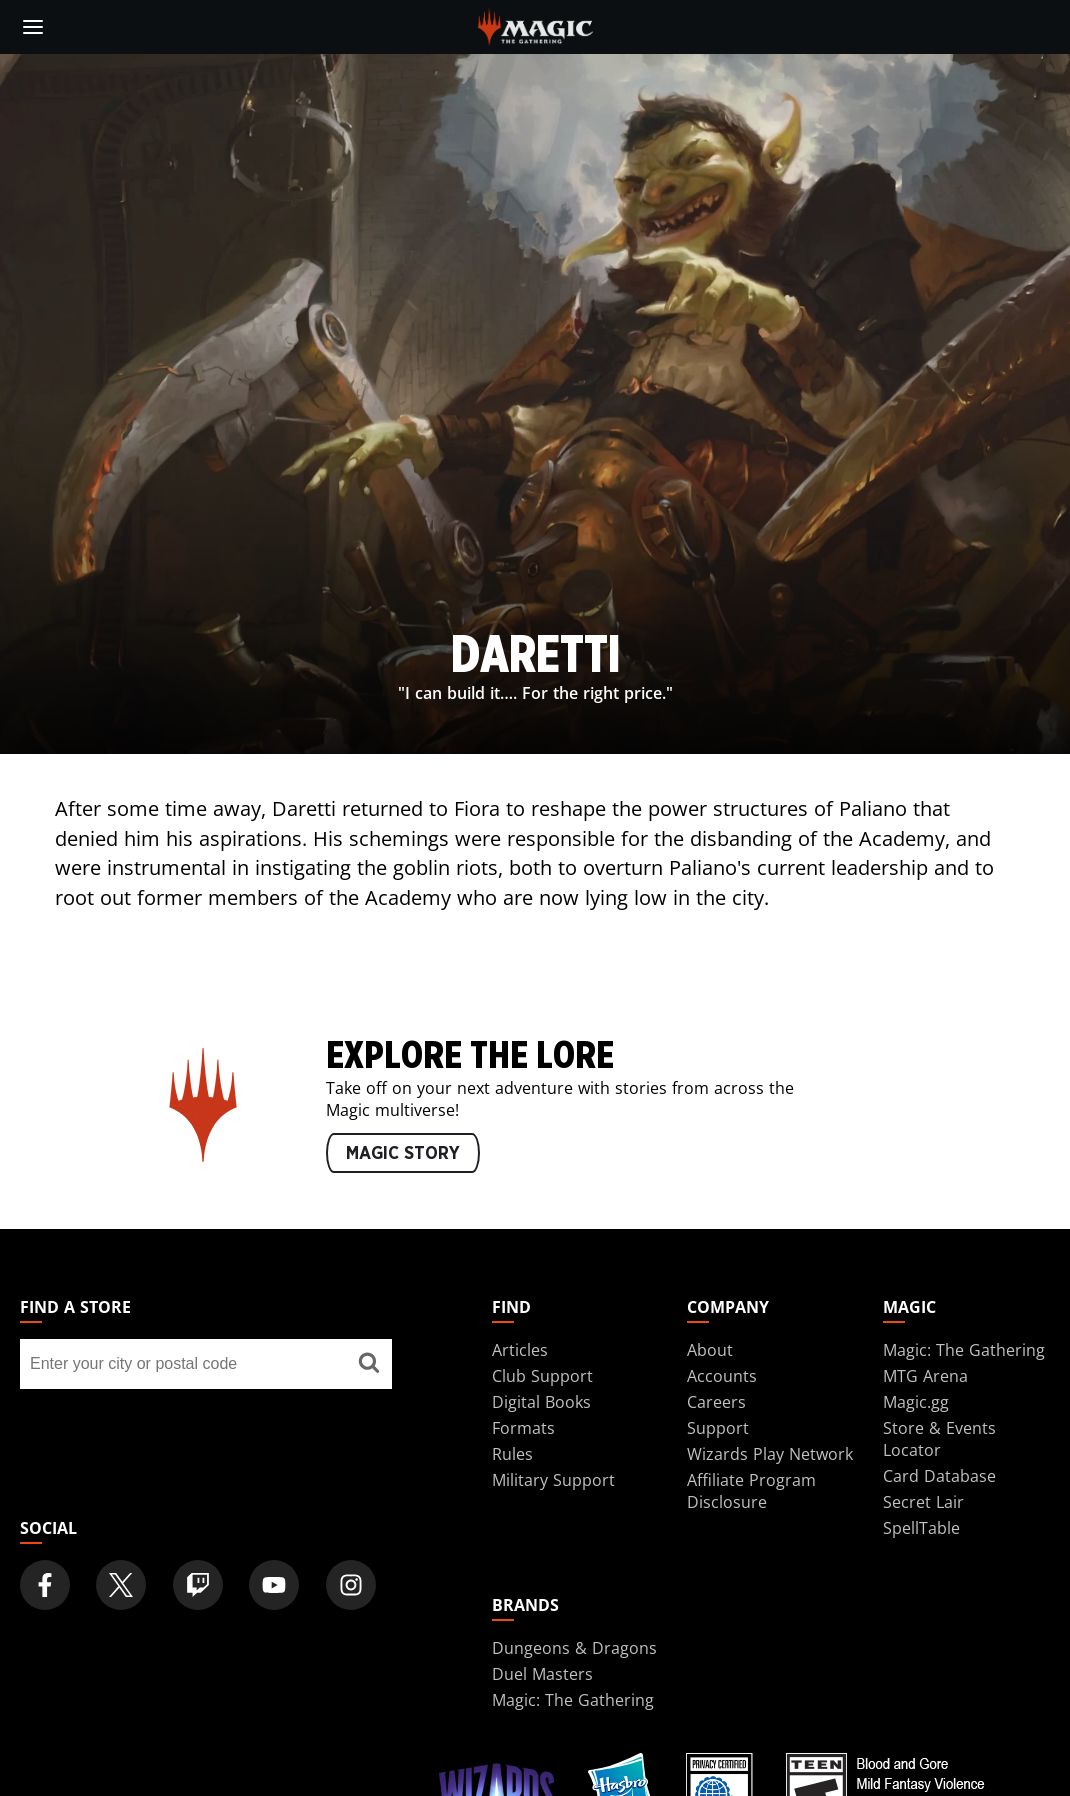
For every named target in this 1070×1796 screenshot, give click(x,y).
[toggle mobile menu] (33, 27)
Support (718, 1428)
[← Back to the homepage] (535, 25)
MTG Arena (925, 1376)
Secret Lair (923, 1502)
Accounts (722, 1376)
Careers (716, 1402)
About (710, 1350)
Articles (520, 1350)
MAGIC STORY (403, 1154)
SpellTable (921, 1528)
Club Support (542, 1376)
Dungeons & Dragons (574, 1648)
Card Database (939, 1476)
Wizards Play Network (770, 1454)
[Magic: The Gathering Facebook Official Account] (45, 1585)
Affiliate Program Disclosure (751, 1491)
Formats (523, 1428)
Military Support (553, 1480)
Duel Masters (542, 1674)
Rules (512, 1454)
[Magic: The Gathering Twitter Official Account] (121, 1585)
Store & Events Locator (939, 1439)
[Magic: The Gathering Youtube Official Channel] (274, 1585)
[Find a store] (369, 1364)
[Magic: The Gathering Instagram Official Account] (351, 1585)
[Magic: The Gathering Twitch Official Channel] (198, 1585)
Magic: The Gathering (964, 1350)
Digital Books (541, 1402)
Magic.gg (916, 1402)
